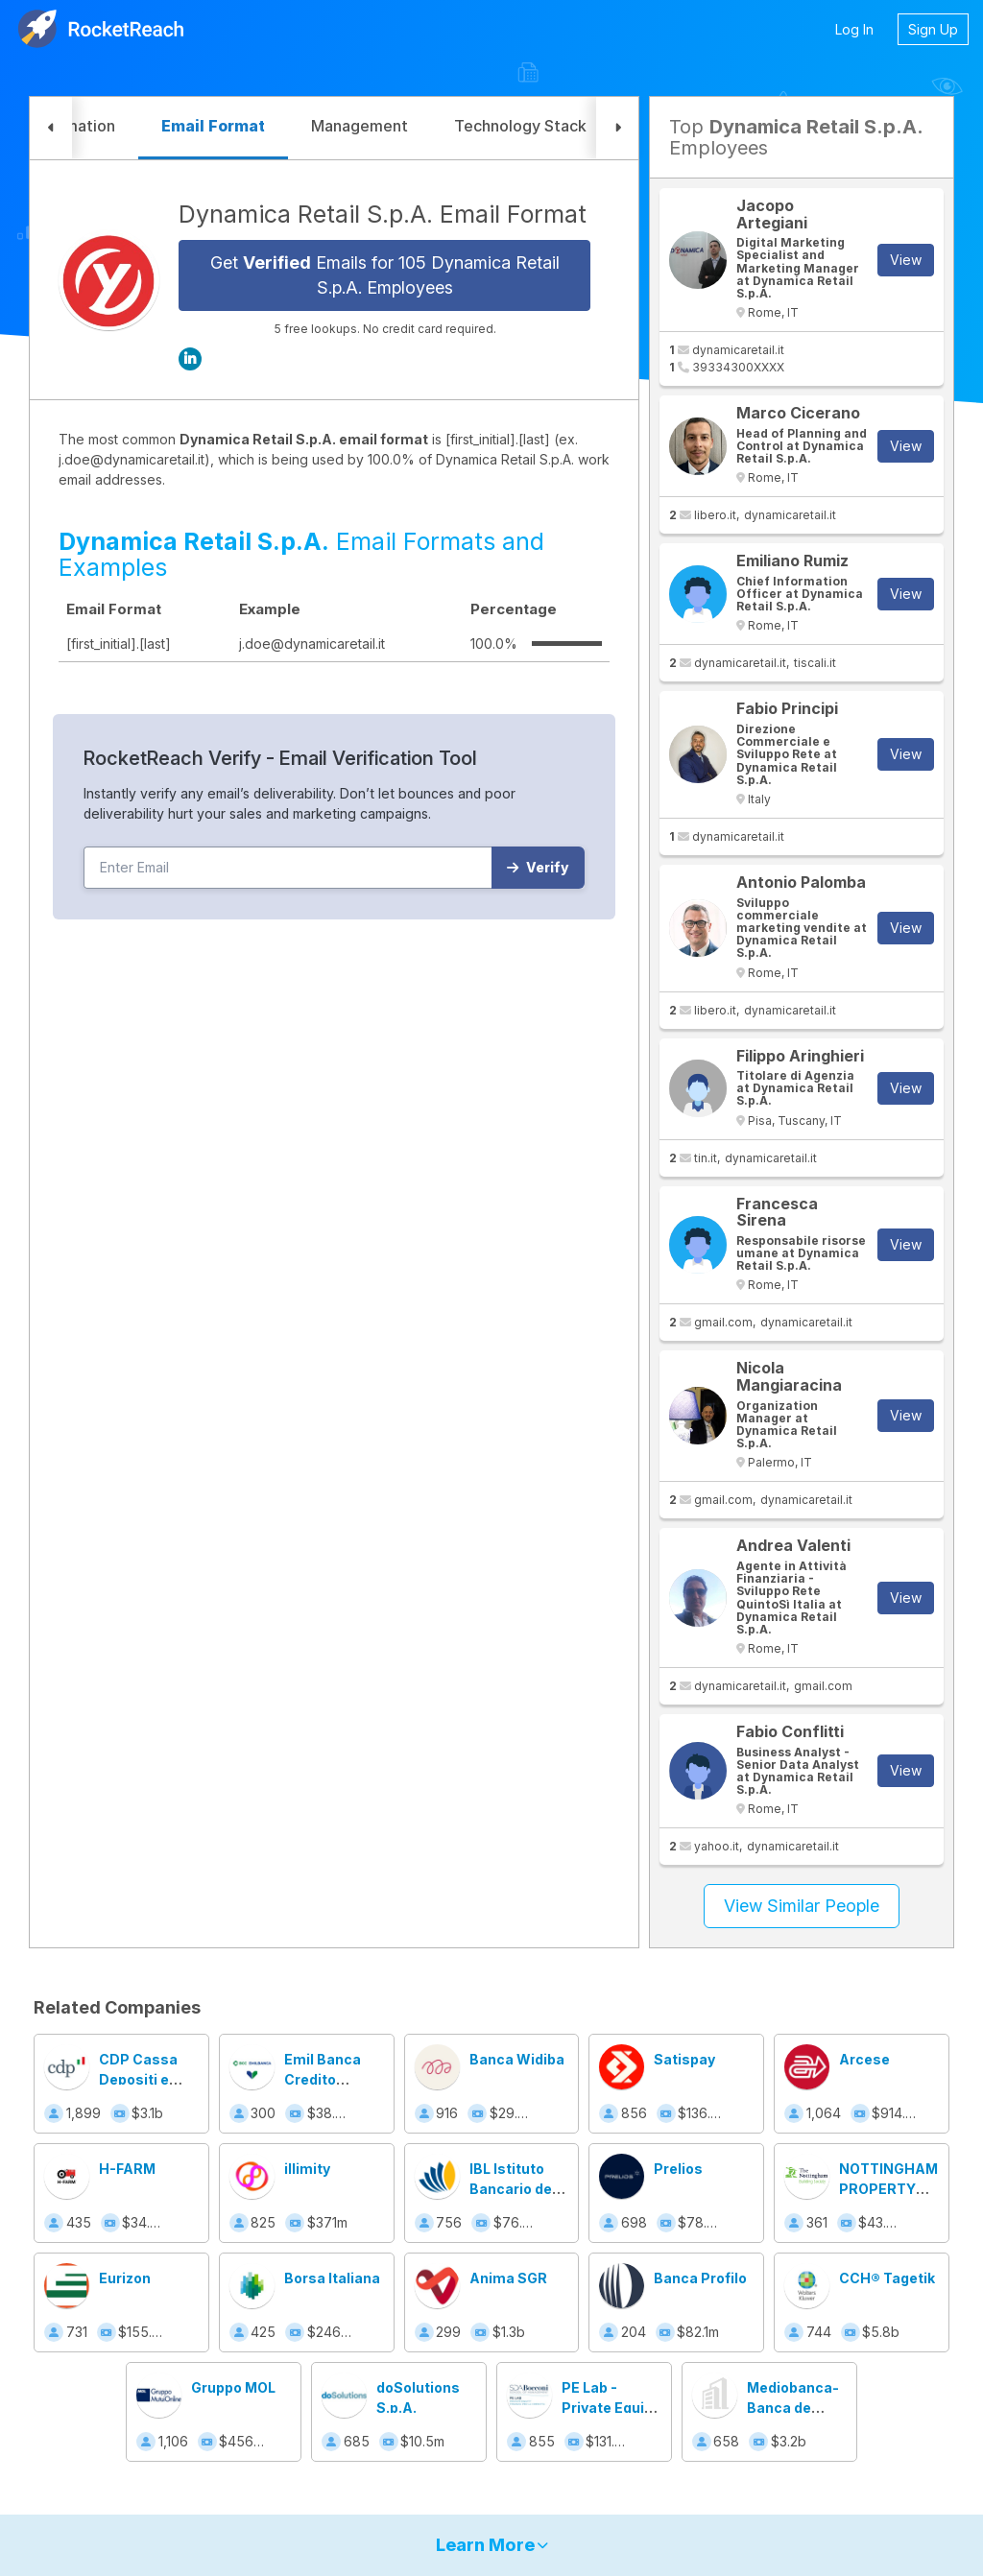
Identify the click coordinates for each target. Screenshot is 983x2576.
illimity (307, 2168)
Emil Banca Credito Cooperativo (327, 2079)
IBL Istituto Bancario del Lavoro (512, 2188)
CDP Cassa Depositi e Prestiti (138, 2079)
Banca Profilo (700, 2278)
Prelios (678, 2168)
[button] (51, 128)
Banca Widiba (516, 2059)
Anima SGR (508, 2278)
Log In (854, 29)
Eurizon (125, 2278)
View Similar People (801, 1906)
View (906, 259)
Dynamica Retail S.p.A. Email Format (383, 214)
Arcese (864, 2059)
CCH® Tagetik (887, 2278)
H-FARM (127, 2168)
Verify (538, 867)
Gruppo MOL (233, 2387)
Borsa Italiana (332, 2278)
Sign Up (933, 29)
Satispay (684, 2059)
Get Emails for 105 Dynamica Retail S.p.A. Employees (385, 275)
